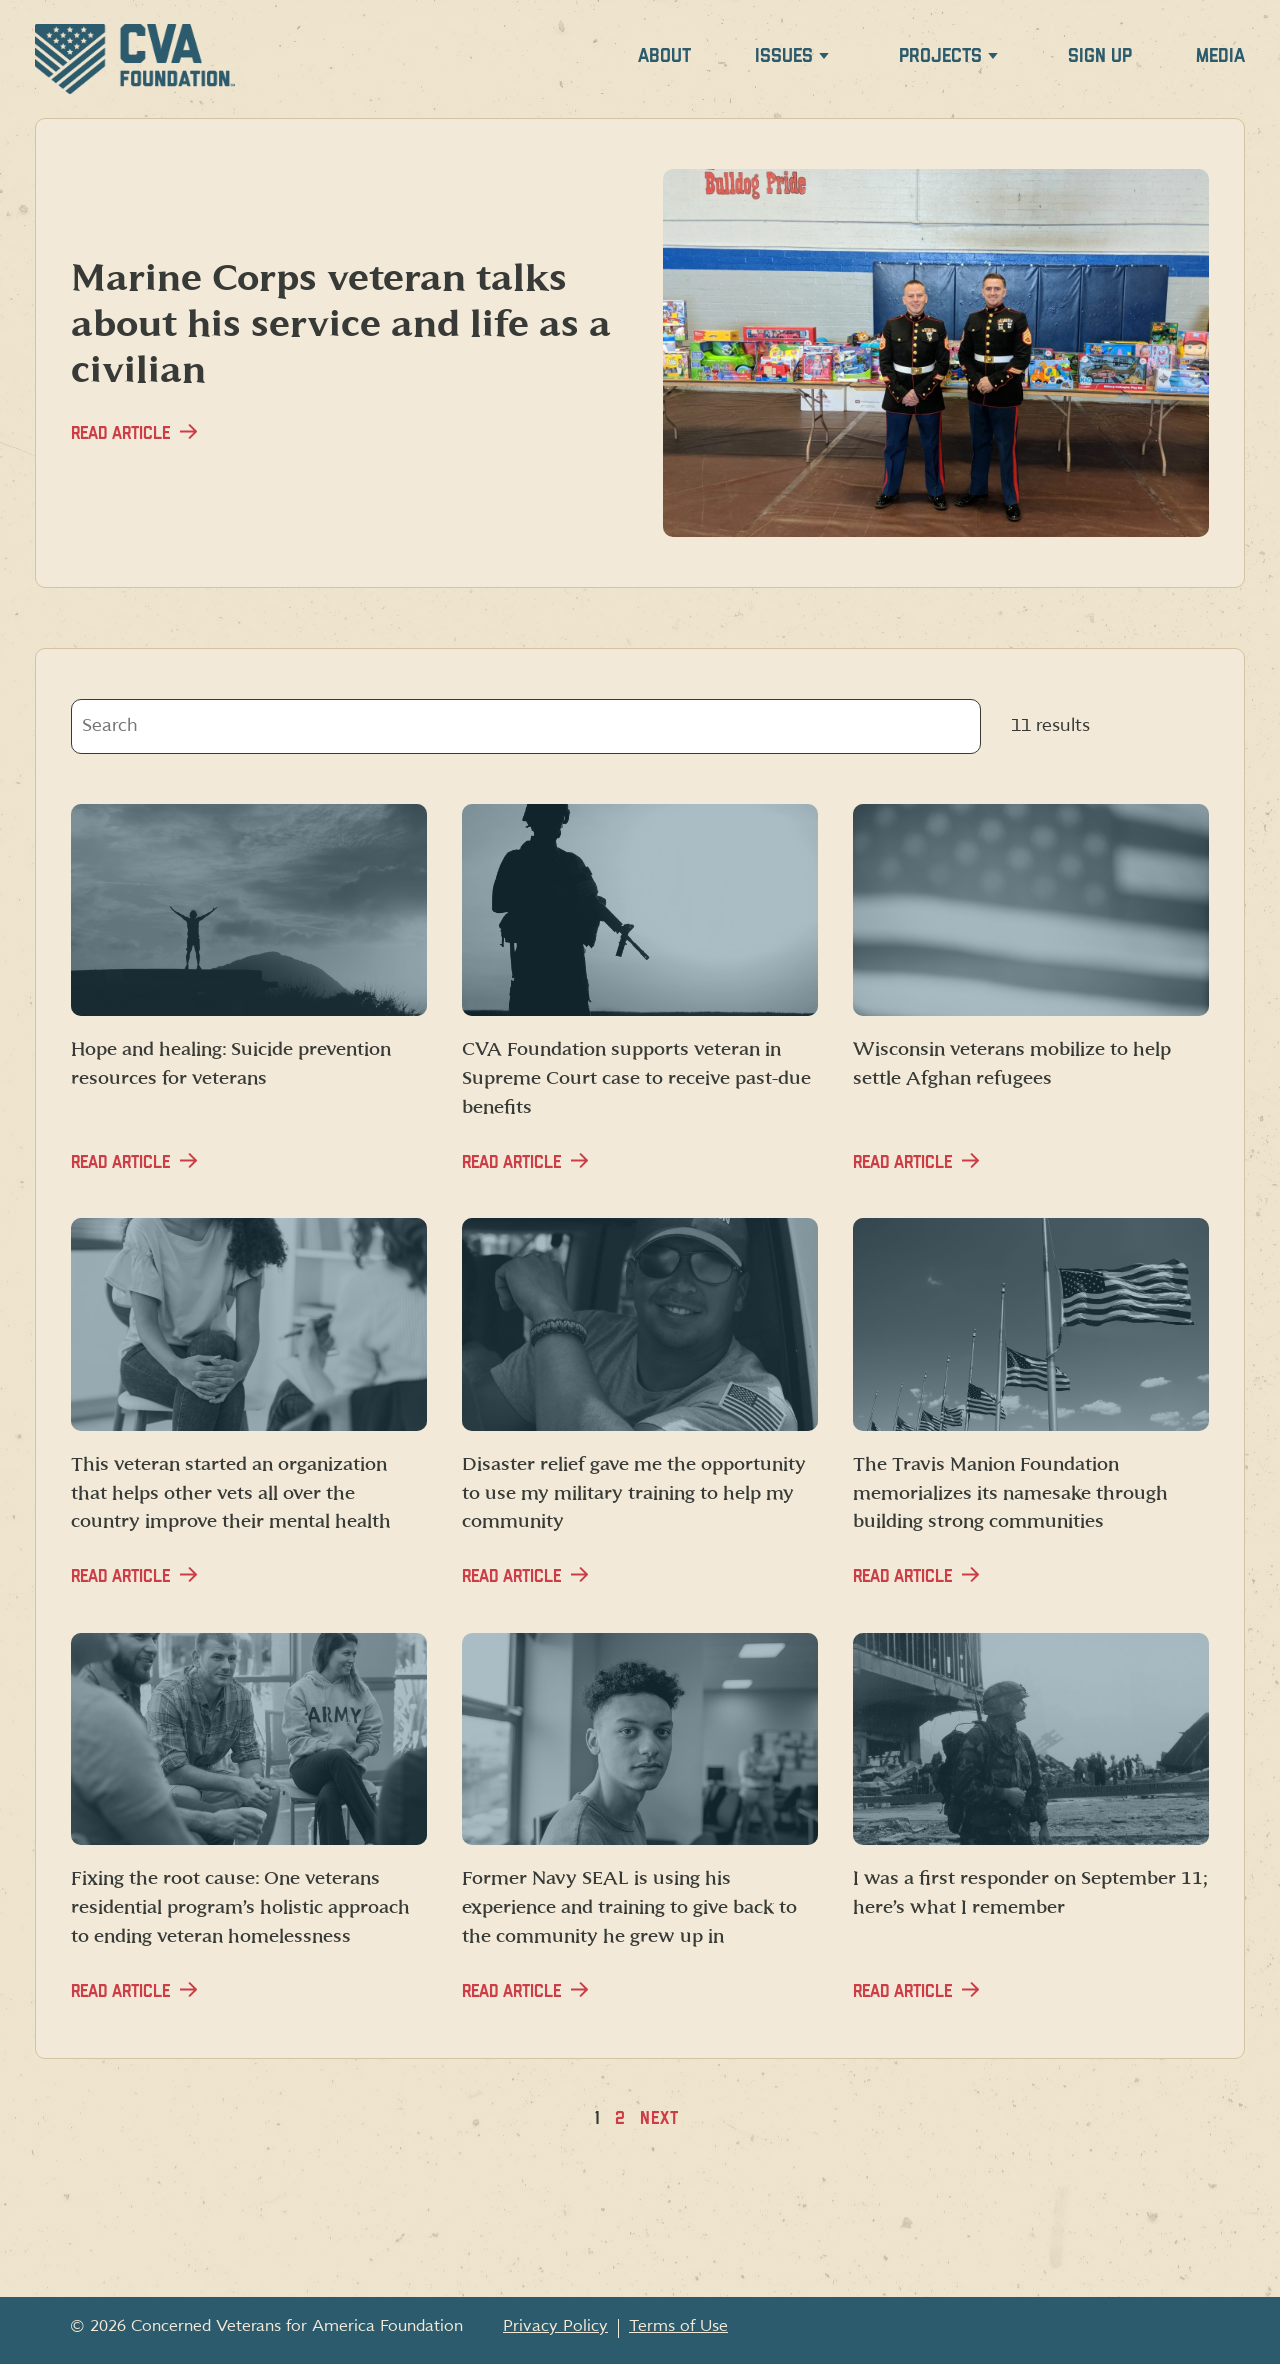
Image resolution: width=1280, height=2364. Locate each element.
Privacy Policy (555, 2326)
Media (1220, 56)
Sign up (1100, 56)
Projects (940, 56)
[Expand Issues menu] (824, 59)
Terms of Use (678, 2326)
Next (659, 2118)
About (664, 56)
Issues (784, 56)
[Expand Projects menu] (993, 59)
